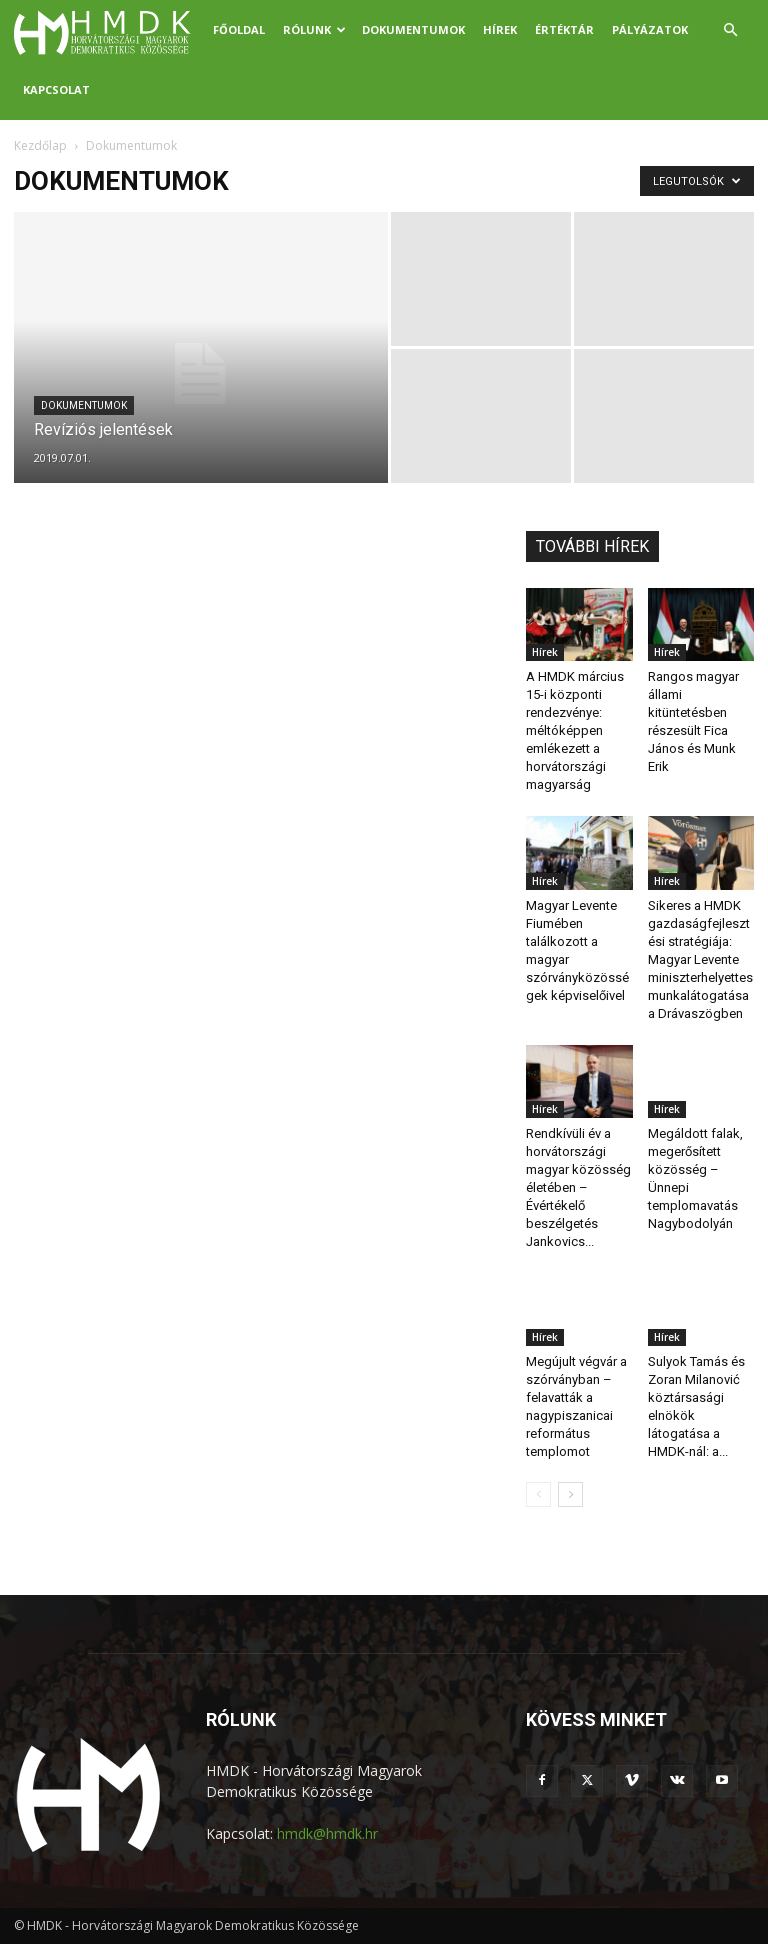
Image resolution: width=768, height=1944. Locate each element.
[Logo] (109, 30)
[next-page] (570, 1494)
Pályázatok (650, 29)
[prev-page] (538, 1494)
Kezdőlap (40, 145)
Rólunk (314, 29)
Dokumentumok (413, 29)
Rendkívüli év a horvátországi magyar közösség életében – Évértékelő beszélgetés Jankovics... (578, 1187)
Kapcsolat (56, 89)
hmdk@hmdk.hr (327, 1833)
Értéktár (564, 29)
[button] (730, 30)
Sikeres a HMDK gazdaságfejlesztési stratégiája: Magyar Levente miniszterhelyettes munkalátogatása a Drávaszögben (700, 959)
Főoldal (239, 29)
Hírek (500, 29)
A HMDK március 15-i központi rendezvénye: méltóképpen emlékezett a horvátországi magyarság (575, 730)
